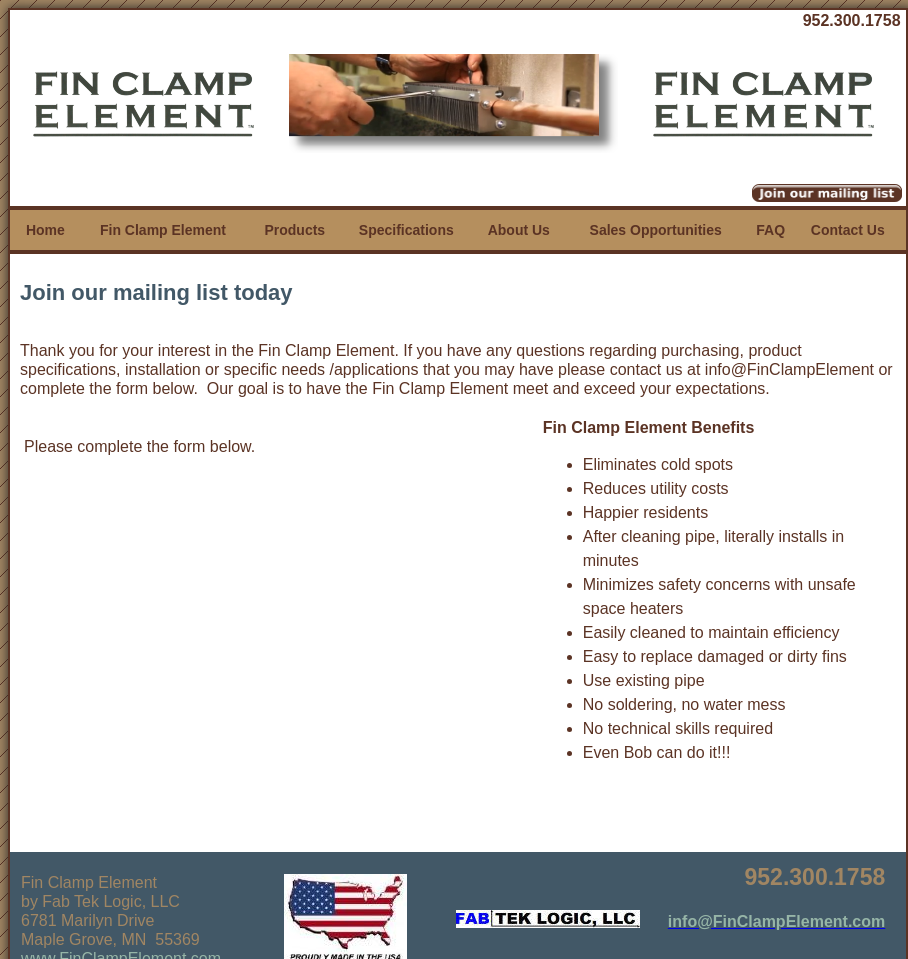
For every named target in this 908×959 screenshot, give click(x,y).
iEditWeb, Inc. (536, 940)
